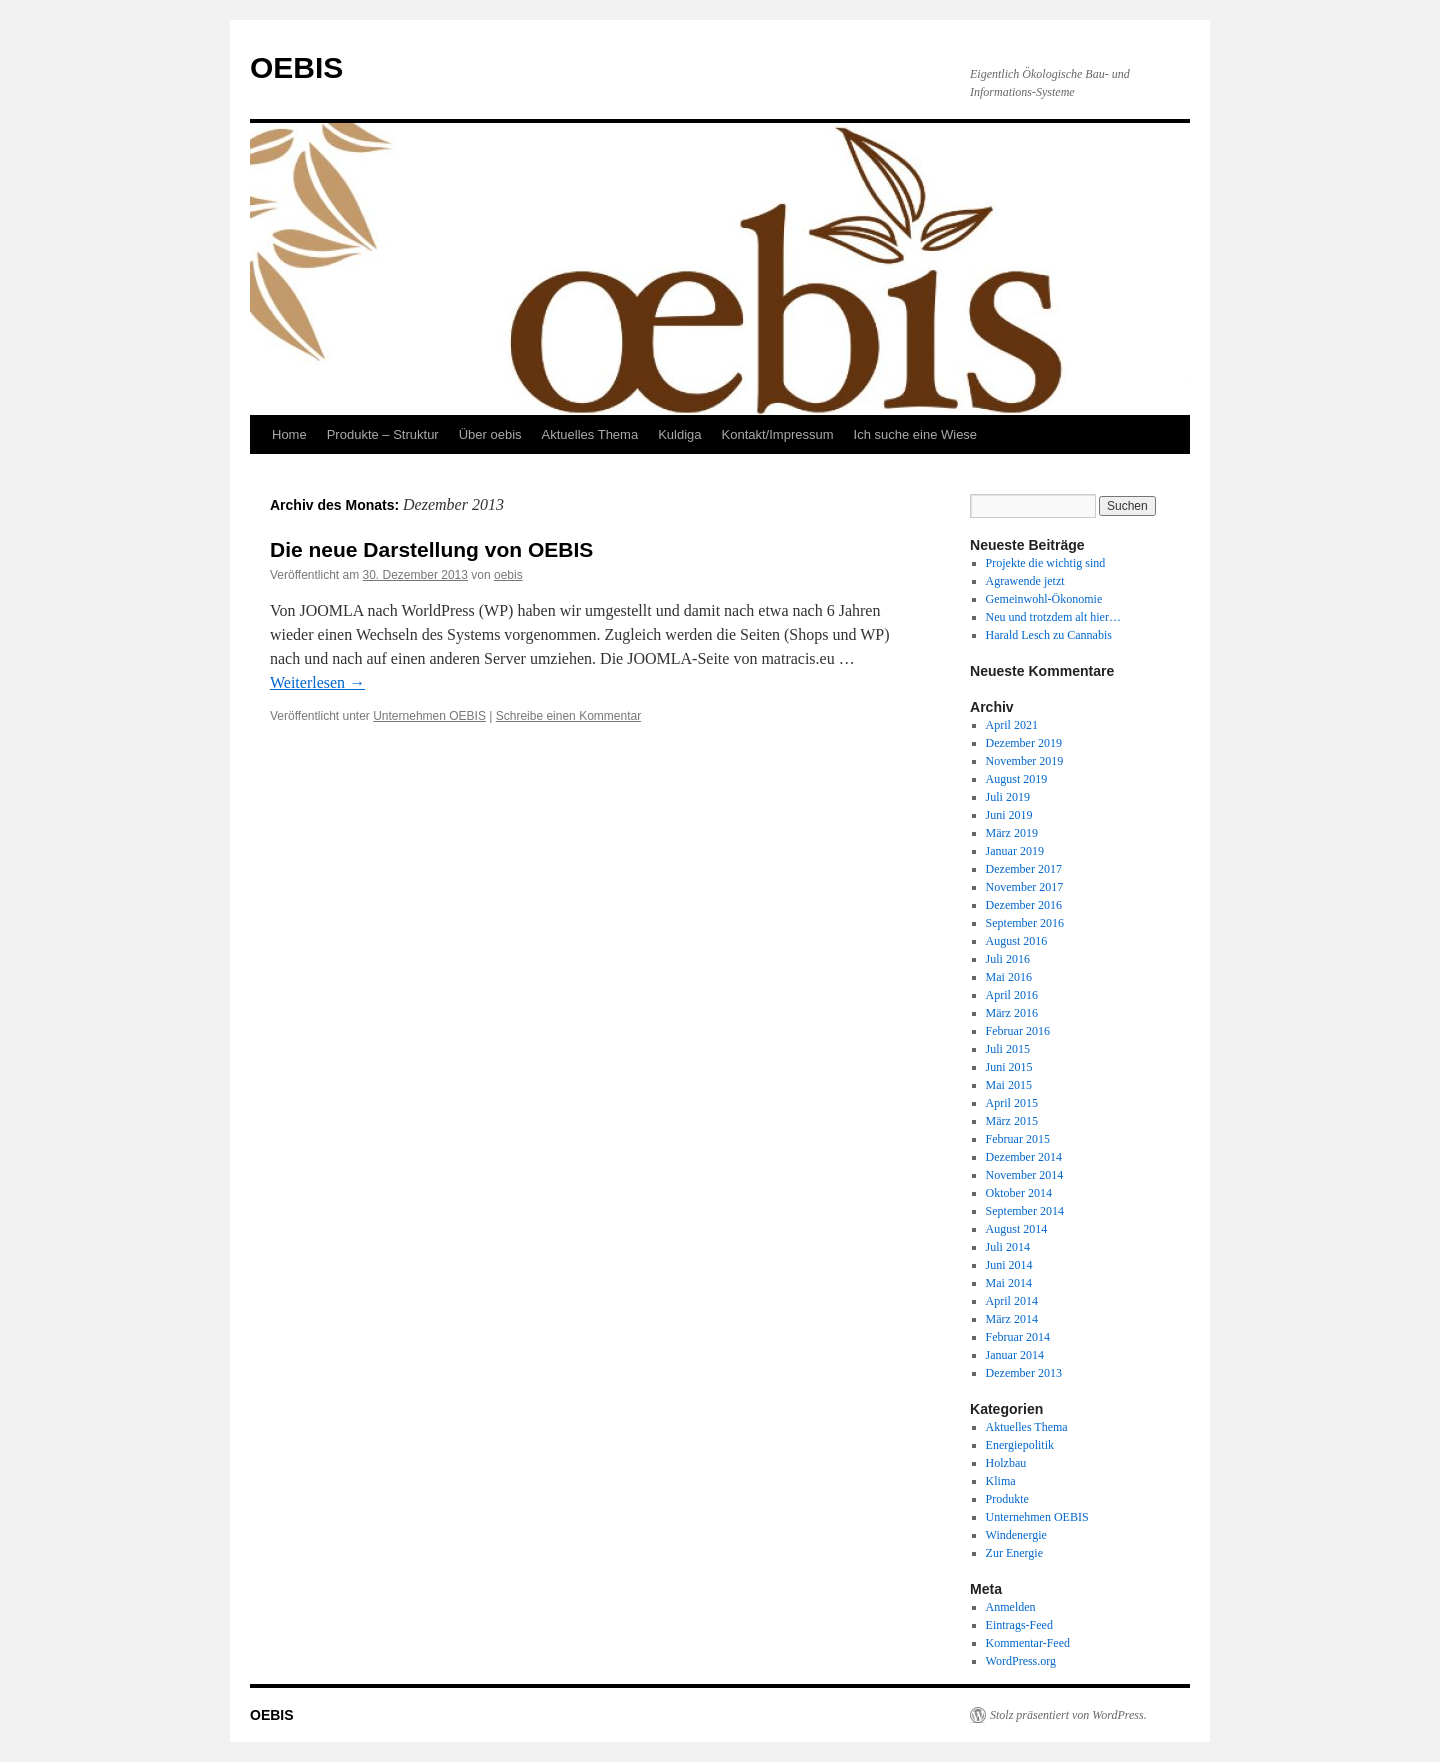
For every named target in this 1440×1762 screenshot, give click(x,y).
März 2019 (1012, 833)
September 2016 (1025, 923)
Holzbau (1006, 1463)
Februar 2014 (1018, 1337)
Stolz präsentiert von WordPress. (1068, 1715)
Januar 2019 (1015, 851)
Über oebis (490, 434)
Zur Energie (1014, 1553)
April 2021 (1012, 725)
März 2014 (1012, 1319)
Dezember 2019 (1024, 743)
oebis (508, 575)
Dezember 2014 (1024, 1157)
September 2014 (1025, 1211)
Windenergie (1016, 1535)
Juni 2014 (1009, 1265)
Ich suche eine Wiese (916, 434)
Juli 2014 (1008, 1247)
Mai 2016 (1009, 977)
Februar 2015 (1018, 1139)
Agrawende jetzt (1025, 581)
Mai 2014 (1009, 1283)
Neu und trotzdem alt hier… (1053, 617)
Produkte (1007, 1499)
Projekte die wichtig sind (1046, 563)
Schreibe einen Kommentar (568, 716)
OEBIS (296, 67)
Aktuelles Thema (590, 434)
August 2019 (1017, 779)
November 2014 (1025, 1175)
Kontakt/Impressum (778, 434)
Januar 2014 (1015, 1355)
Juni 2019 (1009, 815)
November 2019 (1025, 761)
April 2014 (1012, 1301)
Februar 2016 (1018, 1031)
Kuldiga (679, 434)
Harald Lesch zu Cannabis (1049, 635)
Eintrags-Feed (1019, 1625)
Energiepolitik (1020, 1445)
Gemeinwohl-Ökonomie (1044, 599)
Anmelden (1011, 1607)
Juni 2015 (1009, 1067)
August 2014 (1017, 1229)
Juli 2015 (1008, 1049)
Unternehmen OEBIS (429, 716)
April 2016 (1012, 995)
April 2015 (1012, 1103)
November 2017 (1025, 887)
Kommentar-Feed (1028, 1643)
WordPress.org (1021, 1661)
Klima (1001, 1481)
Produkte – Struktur (383, 434)
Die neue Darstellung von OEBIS (431, 549)
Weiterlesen (317, 682)
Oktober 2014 (1019, 1193)
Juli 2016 (1008, 959)
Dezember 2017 (1024, 869)
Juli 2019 (1008, 797)
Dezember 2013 (1024, 1373)
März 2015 (1012, 1121)
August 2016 (1017, 941)
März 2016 (1012, 1013)
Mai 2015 (1009, 1085)
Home (289, 434)
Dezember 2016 (1024, 905)
